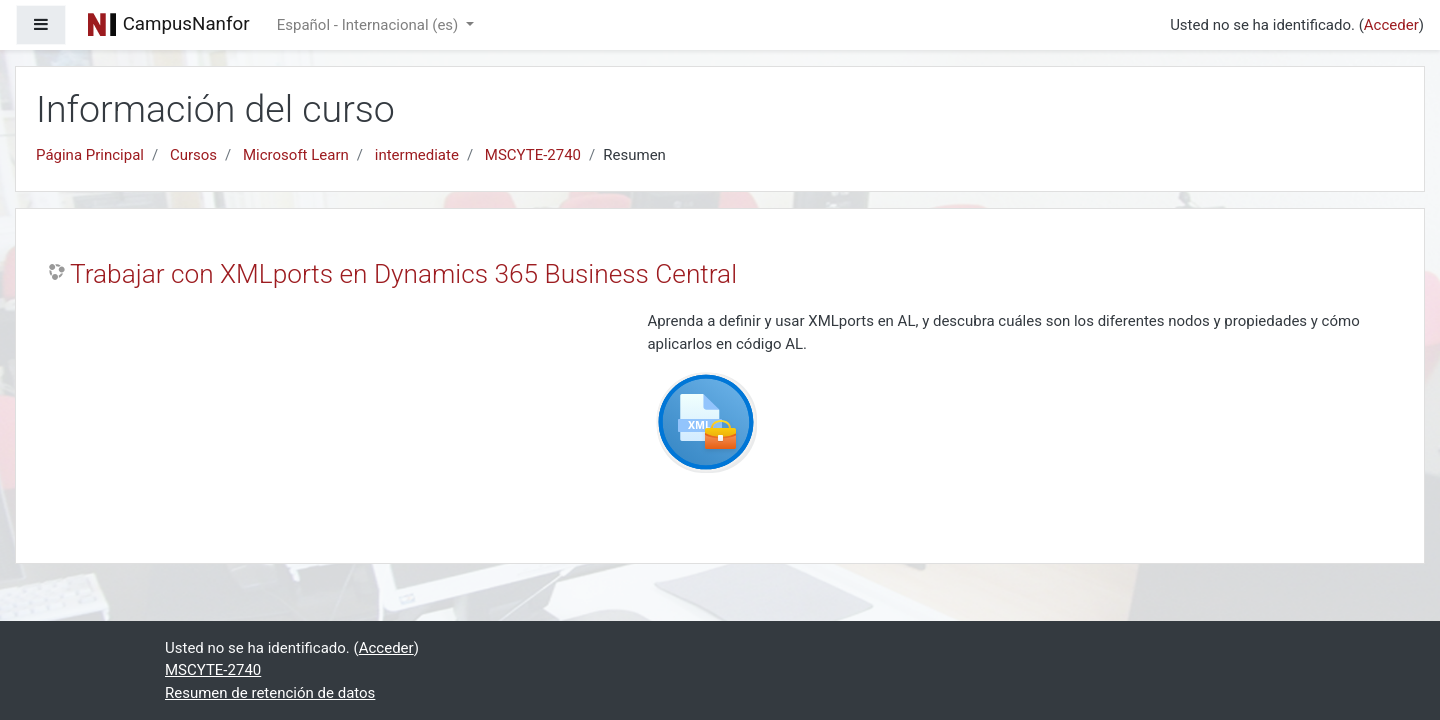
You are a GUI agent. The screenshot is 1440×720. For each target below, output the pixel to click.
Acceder (1391, 25)
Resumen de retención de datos (270, 693)
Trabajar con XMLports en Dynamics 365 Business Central (403, 274)
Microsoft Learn (296, 155)
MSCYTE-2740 (533, 155)
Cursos (193, 155)
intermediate (417, 155)
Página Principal (90, 155)
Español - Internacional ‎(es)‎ (369, 25)
